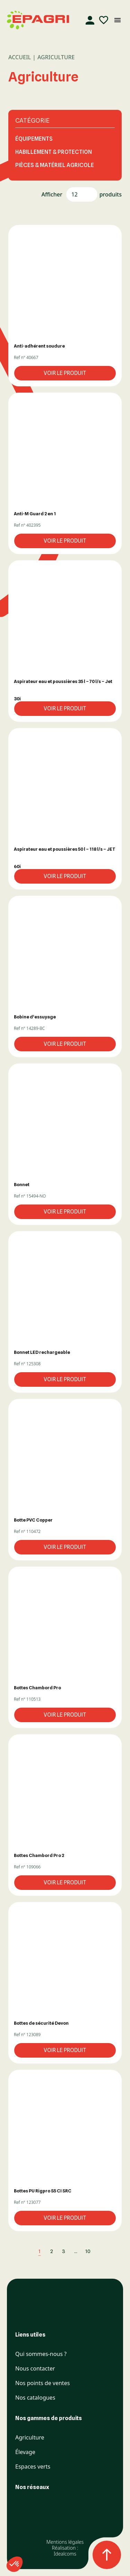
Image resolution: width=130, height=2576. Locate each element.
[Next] (98, 2251)
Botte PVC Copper (33, 1520)
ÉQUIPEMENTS (34, 138)
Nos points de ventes (42, 2383)
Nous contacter (35, 2368)
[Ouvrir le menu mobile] (117, 20)
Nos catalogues (35, 2397)
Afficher (52, 194)
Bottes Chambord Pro (37, 1687)
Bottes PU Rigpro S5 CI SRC (42, 2190)
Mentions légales (65, 2542)
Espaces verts (32, 2466)
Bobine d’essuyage (35, 1016)
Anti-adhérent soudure (39, 346)
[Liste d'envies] (103, 20)
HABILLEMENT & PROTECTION (53, 152)
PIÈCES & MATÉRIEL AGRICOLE (54, 165)
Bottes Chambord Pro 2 (39, 1855)
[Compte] (89, 20)
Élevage (25, 2452)
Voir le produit (65, 373)
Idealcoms (65, 2554)
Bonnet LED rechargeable (42, 1352)
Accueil (19, 57)
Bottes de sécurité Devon (41, 2023)
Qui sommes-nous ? (41, 2354)
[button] (65, 281)
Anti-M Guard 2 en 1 (35, 513)
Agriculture (29, 2437)
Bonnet (21, 1184)
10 (88, 2251)
